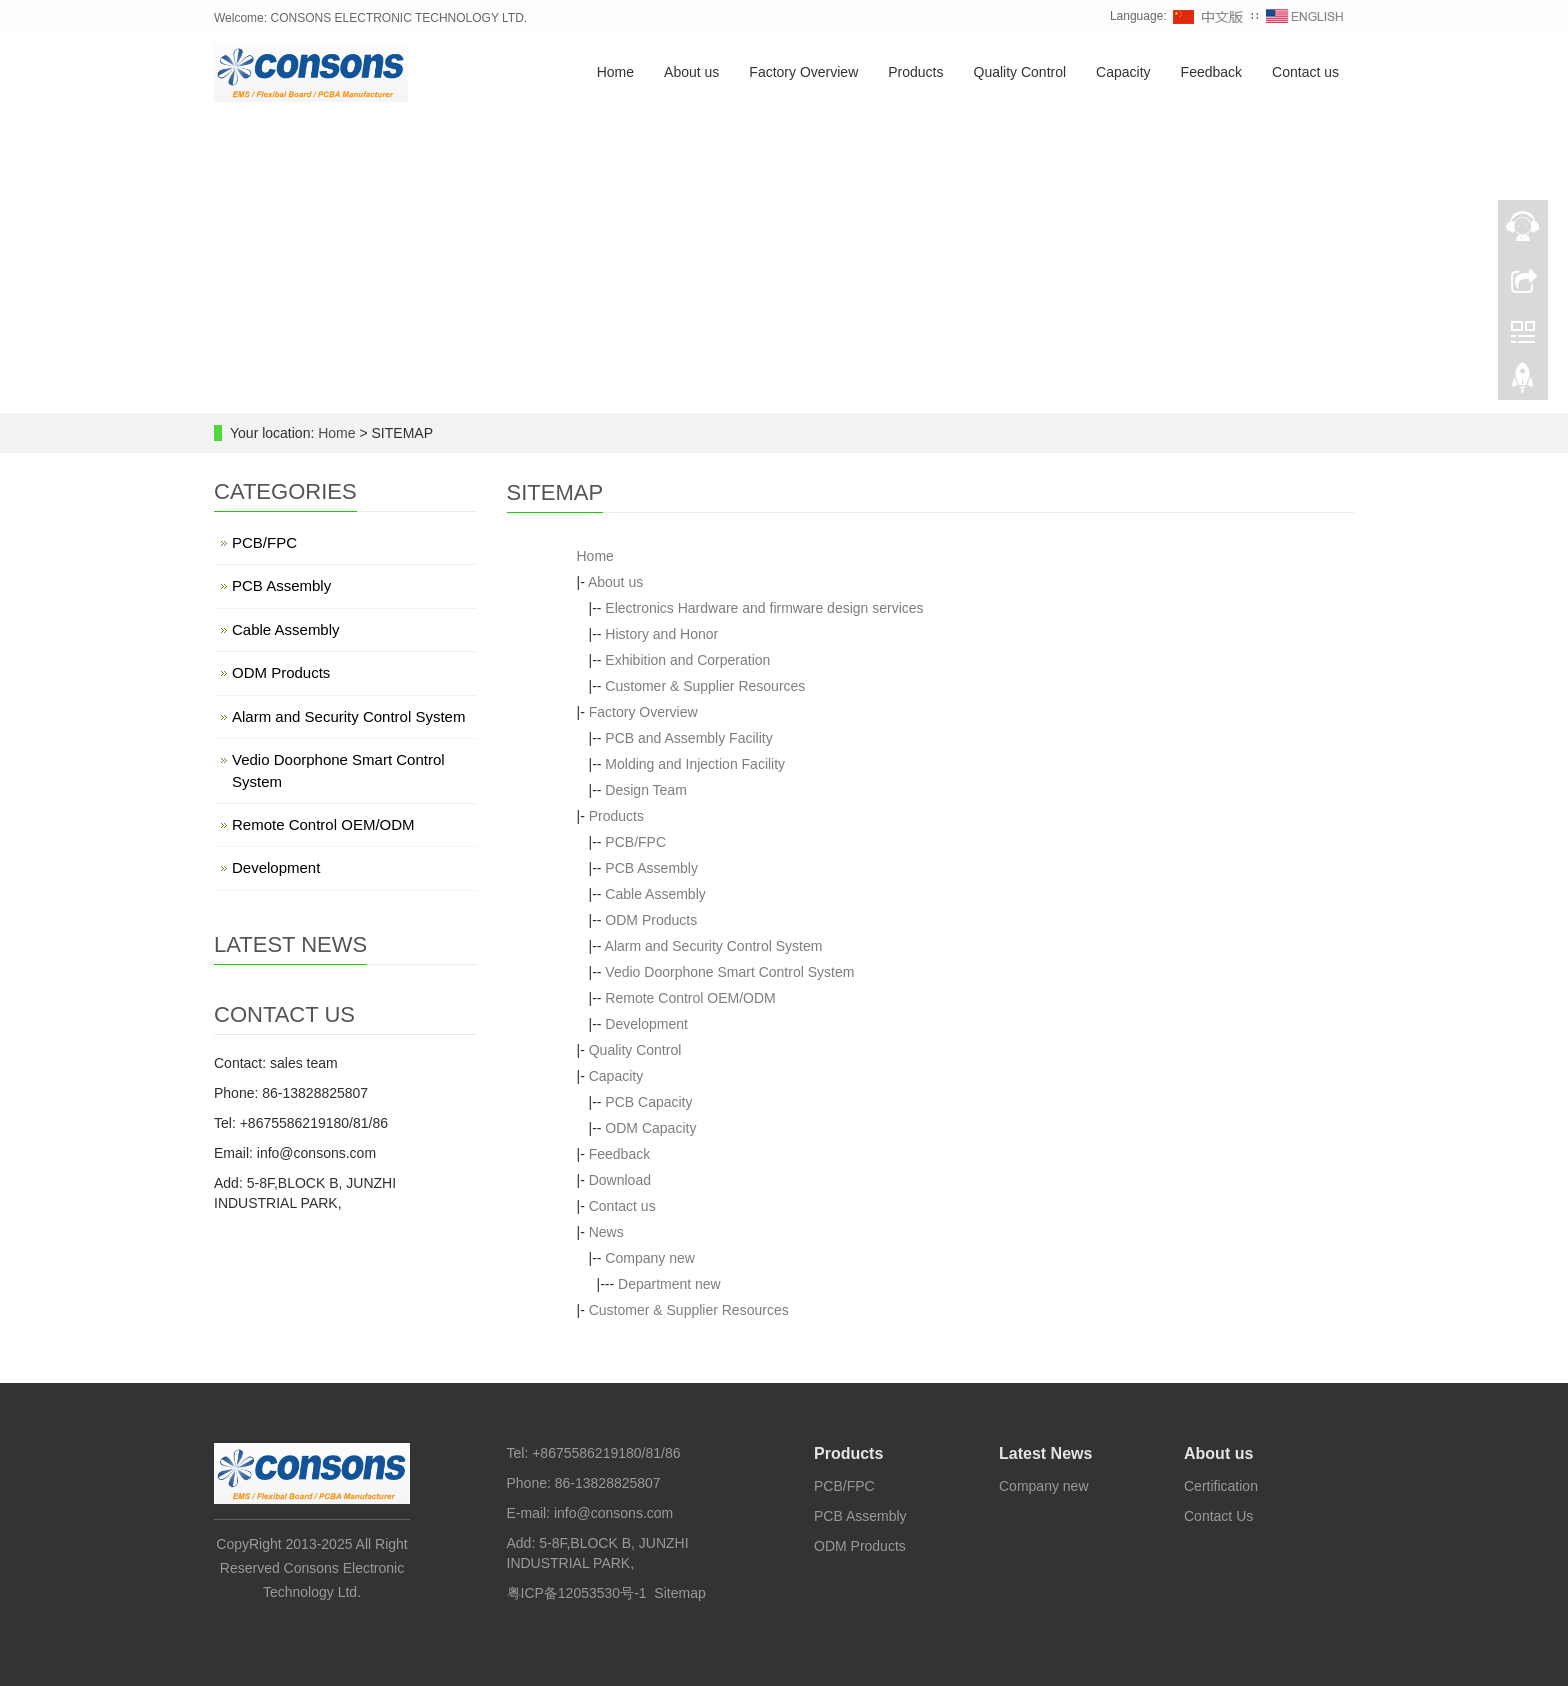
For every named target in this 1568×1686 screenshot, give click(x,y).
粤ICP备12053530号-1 (577, 1593)
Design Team (645, 790)
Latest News (1045, 1453)
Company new (650, 1258)
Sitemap (679, 1593)
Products (915, 73)
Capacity (1123, 73)
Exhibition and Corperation (687, 660)
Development (646, 1024)
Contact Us (1218, 1516)
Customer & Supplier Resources (705, 686)
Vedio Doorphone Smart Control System (729, 972)
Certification (1221, 1486)
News (606, 1232)
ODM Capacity (650, 1128)
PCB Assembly (651, 868)
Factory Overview (803, 73)
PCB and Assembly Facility (688, 738)
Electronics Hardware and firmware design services (764, 608)
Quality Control (1020, 73)
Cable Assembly (655, 894)
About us (691, 73)
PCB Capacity (648, 1102)
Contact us (1305, 73)
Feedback (1211, 73)
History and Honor (661, 634)
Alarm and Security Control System (714, 946)
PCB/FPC (635, 842)
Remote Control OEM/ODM (690, 998)
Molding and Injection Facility (695, 764)
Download (620, 1180)
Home (615, 73)
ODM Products (651, 920)
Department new (669, 1284)
